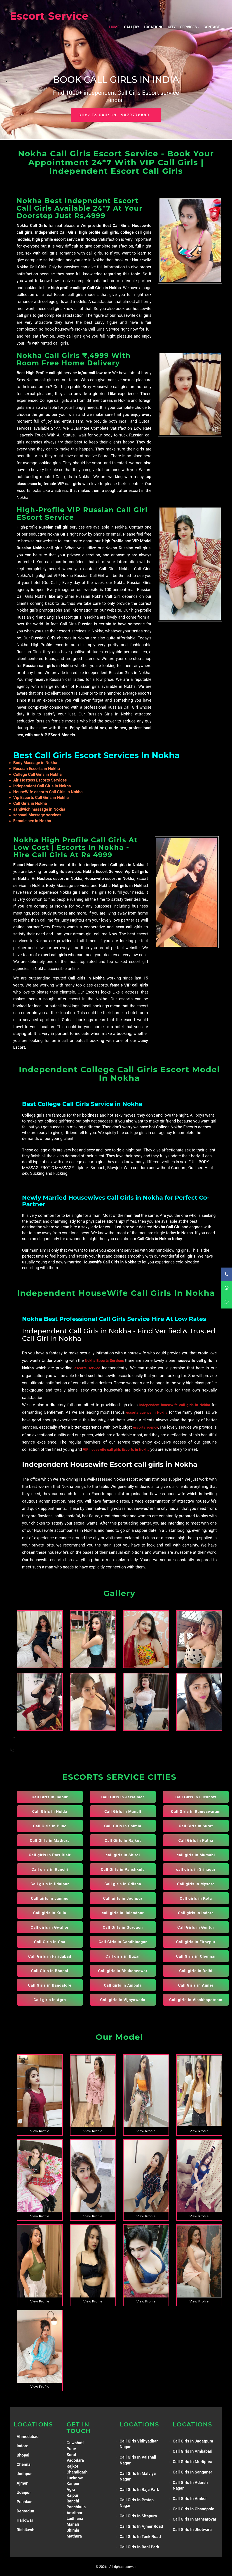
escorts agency (145, 1427)
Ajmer (22, 2483)
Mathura (74, 2536)
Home (114, 27)
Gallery (131, 27)
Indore (22, 2445)
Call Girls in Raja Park (139, 2489)
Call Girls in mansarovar (194, 2519)
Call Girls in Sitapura (138, 2516)
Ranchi (73, 2501)
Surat (71, 2454)
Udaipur (24, 2492)
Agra (71, 2489)
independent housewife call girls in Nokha (174, 1405)
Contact (212, 27)
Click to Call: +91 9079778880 (114, 115)
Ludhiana (75, 2518)
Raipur (73, 2495)
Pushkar (24, 2501)
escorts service (87, 1368)
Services (189, 27)
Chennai (24, 2464)
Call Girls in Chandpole (193, 2509)
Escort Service (49, 16)
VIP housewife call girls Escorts (108, 1449)
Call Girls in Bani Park (139, 2547)
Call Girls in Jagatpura (193, 2441)
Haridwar (25, 2520)
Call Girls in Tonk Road (140, 2536)
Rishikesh (26, 2529)
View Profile (39, 2131)
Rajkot (72, 2466)
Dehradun (25, 2511)
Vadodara (75, 2460)
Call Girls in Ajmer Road (141, 2526)
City (172, 27)
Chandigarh (77, 2472)
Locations (153, 27)
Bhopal (23, 2455)
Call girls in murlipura (192, 2461)
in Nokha (142, 1449)
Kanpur (73, 2483)
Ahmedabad (28, 2436)
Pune (71, 2448)
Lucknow (75, 2478)
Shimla (73, 2530)
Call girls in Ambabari (193, 2451)
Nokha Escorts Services (104, 1360)
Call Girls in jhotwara (192, 2529)
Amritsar (74, 2512)
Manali (73, 2524)
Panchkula (76, 2507)
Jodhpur (24, 2473)
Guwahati (75, 2442)
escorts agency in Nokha (147, 1412)
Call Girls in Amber (190, 2498)
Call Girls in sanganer (192, 2472)
